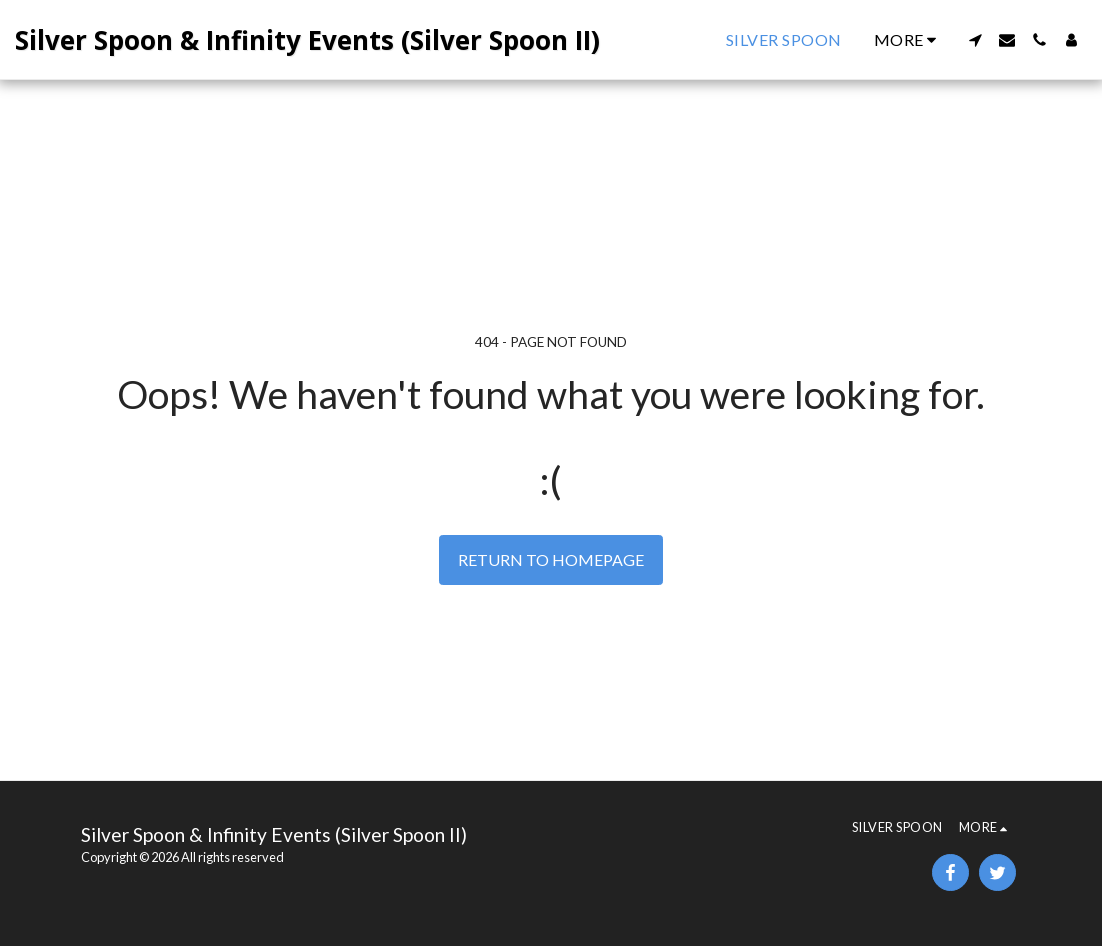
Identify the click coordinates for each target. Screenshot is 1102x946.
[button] (975, 40)
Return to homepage (551, 559)
